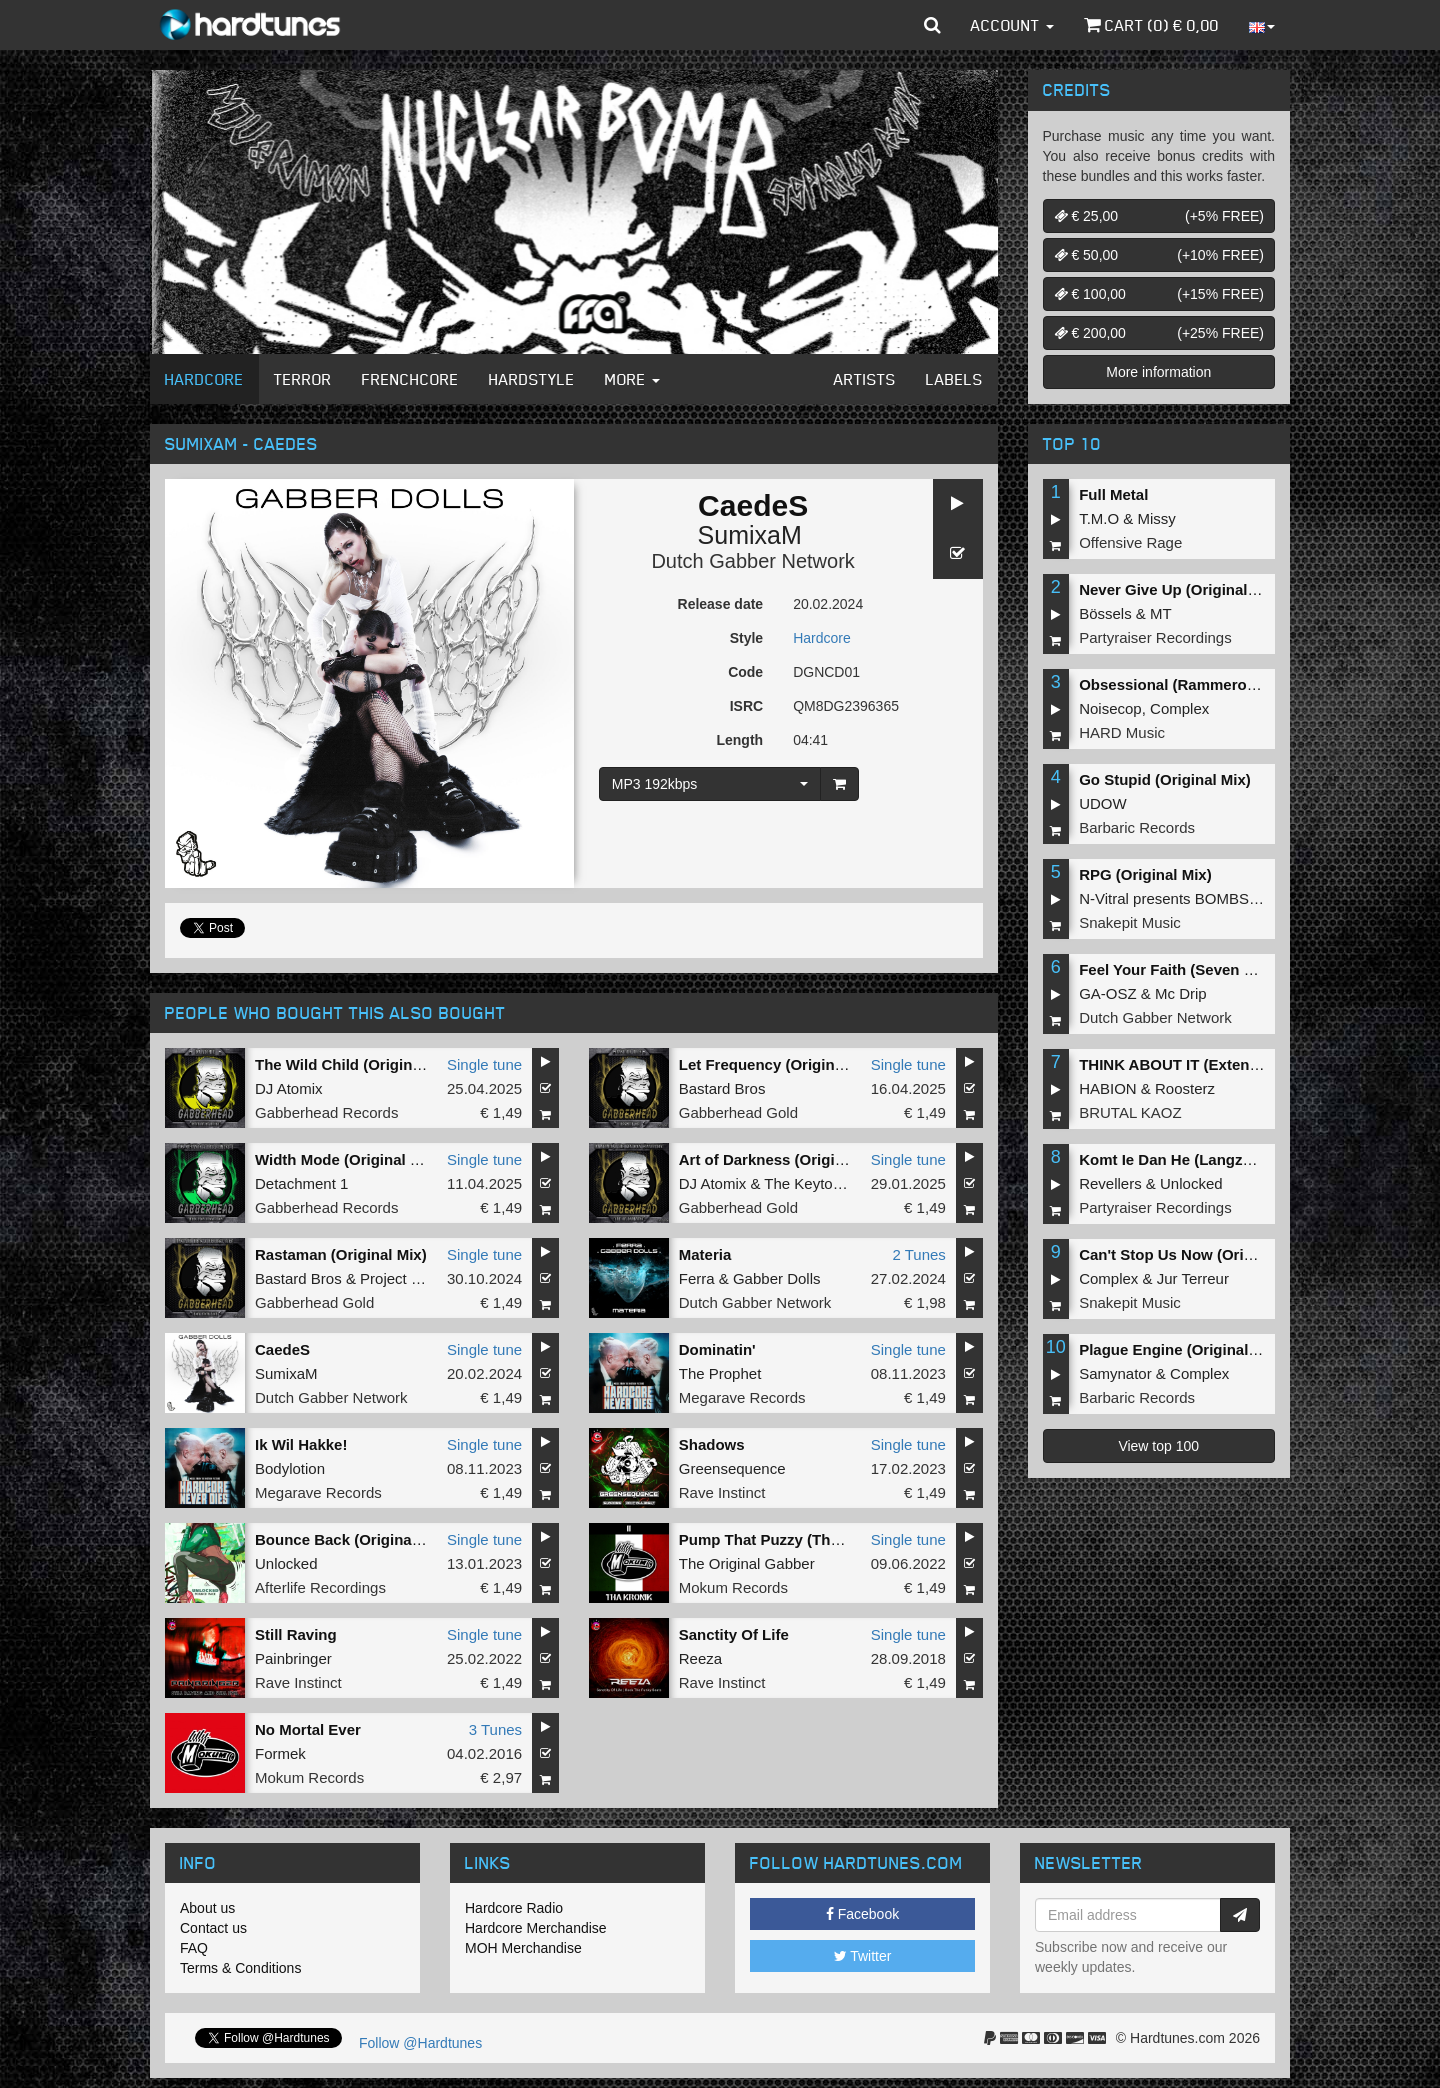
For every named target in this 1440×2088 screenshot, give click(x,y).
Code (745, 672)
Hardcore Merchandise (536, 1928)
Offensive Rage (1130, 542)
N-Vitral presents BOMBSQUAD (1185, 898)
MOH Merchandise (523, 1948)
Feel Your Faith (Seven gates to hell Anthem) (1237, 969)
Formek (280, 1753)
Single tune (484, 1064)
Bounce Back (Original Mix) (352, 1539)
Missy (1157, 518)
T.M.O (1099, 518)
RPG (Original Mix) (1145, 874)
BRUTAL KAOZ (1130, 1112)
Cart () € (1151, 25)
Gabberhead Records (326, 1112)
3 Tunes (495, 1729)
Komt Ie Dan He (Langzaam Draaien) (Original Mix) (1258, 1159)
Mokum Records (733, 1587)
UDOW (1103, 803)
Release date (721, 604)
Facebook (862, 1914)
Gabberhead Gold (738, 1112)
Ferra (697, 1278)
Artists (865, 379)
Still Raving (296, 1634)
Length (739, 740)
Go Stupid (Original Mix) (1165, 779)
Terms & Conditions (240, 1968)
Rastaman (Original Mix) (341, 1254)
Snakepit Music (1130, 922)
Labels (954, 379)
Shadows (712, 1444)
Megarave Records (742, 1397)
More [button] (632, 379)
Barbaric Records (1137, 827)
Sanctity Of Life (734, 1634)
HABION (1108, 1088)
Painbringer (293, 1658)
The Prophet (720, 1373)
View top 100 (1158, 1446)
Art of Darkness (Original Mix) (785, 1159)
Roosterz (1185, 1088)
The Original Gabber (747, 1563)
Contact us (213, 1928)
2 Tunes (918, 1254)
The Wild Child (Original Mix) (357, 1064)
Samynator (1115, 1373)
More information (1158, 372)
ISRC (746, 706)
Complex (1179, 708)
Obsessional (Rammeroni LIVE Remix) (1215, 684)
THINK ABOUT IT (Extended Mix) (1194, 1064)
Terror (303, 379)
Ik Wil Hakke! (301, 1444)
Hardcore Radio (514, 1908)
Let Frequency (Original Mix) (780, 1064)
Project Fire (398, 1278)
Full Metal (1113, 494)
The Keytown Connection (848, 1183)
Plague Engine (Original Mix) (1180, 1349)
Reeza (700, 1658)
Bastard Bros (722, 1088)
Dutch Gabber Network (752, 561)
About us (207, 1908)
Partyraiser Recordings (1155, 637)
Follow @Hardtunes (420, 2043)
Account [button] (1012, 25)
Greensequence (732, 1468)
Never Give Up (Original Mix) (1180, 589)
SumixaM (750, 535)
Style (746, 638)
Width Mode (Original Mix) (347, 1159)
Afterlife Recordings (320, 1587)
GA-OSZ (1108, 993)
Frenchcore (410, 379)
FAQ (194, 1948)
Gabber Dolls (777, 1278)
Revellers (1110, 1183)
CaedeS (282, 1349)
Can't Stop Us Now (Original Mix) (1196, 1254)
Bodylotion (290, 1468)
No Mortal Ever (308, 1729)
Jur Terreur (1193, 1278)
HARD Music (1122, 732)
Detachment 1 (301, 1183)
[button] (932, 25)
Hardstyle (532, 379)
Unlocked (286, 1563)
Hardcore (204, 379)
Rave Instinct (722, 1492)
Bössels (1105, 613)
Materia (705, 1254)
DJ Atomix (289, 1088)
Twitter (863, 1956)
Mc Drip (1181, 993)
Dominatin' (717, 1349)
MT (1161, 613)
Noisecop (1110, 708)
